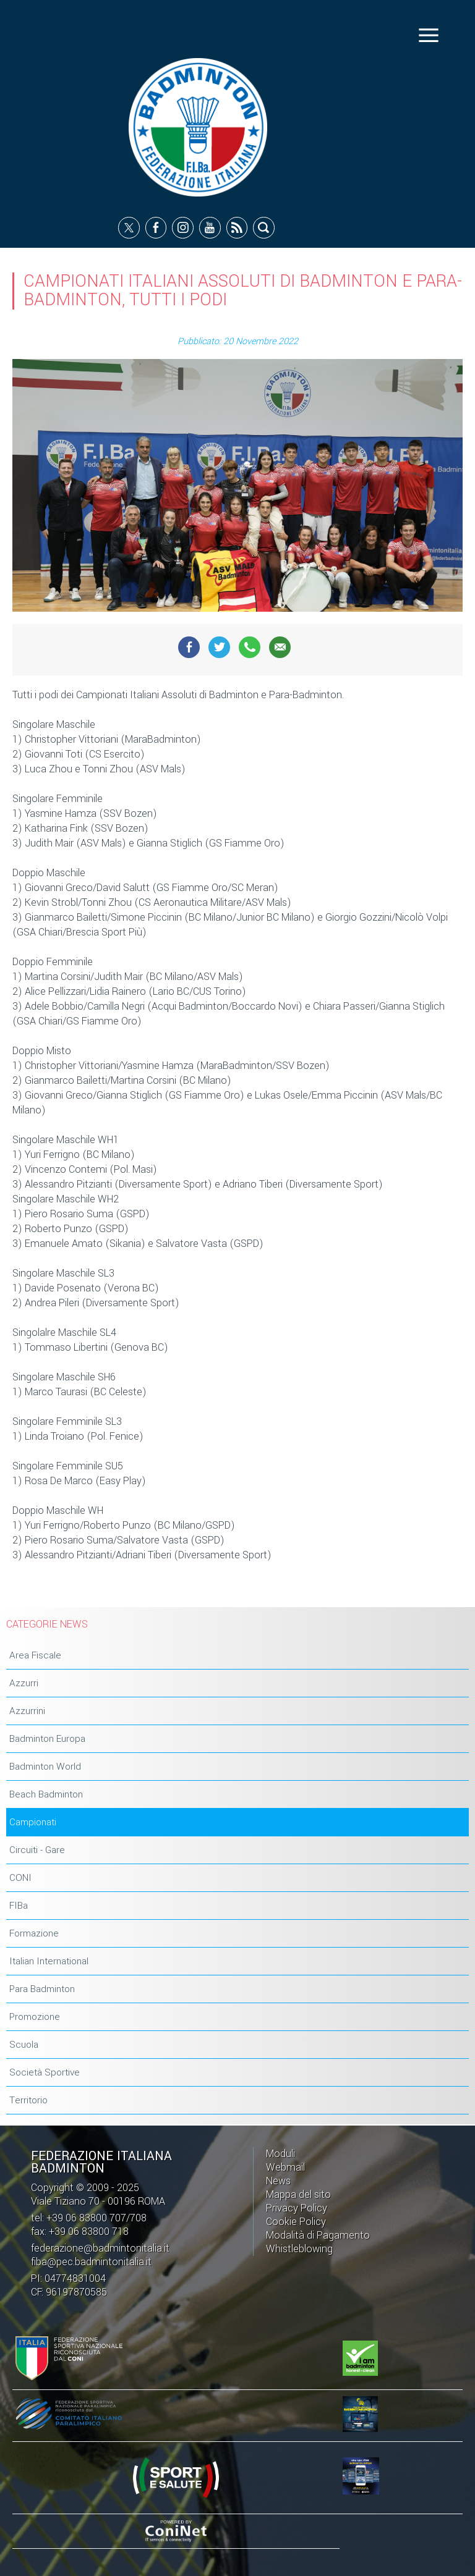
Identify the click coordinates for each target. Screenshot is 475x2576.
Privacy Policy (296, 2208)
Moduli (280, 2154)
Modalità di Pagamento (318, 2235)
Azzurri (23, 1683)
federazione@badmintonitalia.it (100, 2248)
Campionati (32, 1822)
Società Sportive (44, 2072)
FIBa (18, 1905)
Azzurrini (27, 1711)
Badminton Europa (47, 1739)
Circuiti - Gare (37, 1850)
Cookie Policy (296, 2222)
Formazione (34, 1933)
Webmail (285, 2167)
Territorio (28, 2100)
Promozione (34, 2017)
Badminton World (45, 1766)
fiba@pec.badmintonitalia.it (91, 2262)
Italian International (48, 1961)
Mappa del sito (298, 2194)
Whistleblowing (299, 2249)
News (278, 2181)
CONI (20, 1878)
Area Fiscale (35, 1655)
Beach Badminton (46, 1794)
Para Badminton (42, 1989)
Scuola (23, 2044)
